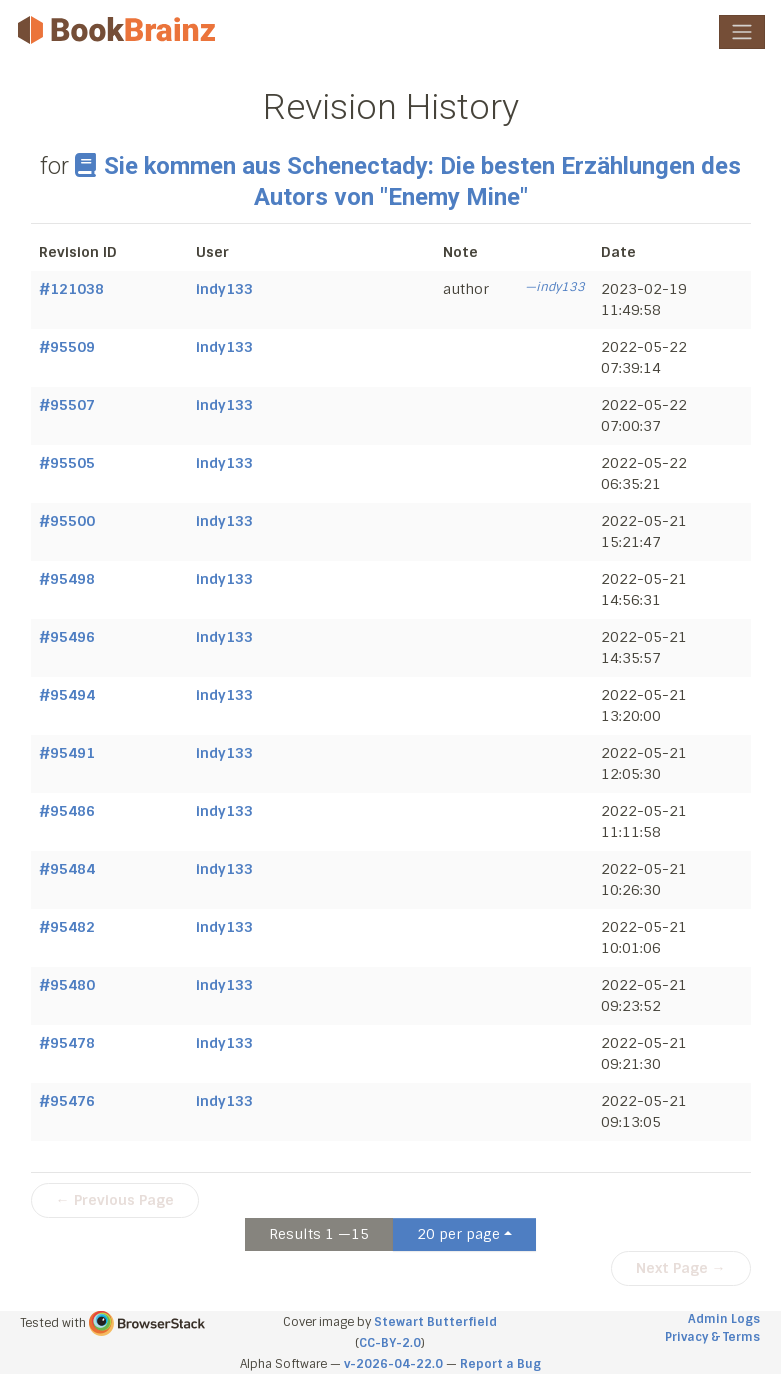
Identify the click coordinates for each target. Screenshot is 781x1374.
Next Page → (681, 1268)
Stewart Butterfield (435, 1322)
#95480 (67, 985)
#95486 (67, 811)
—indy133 (555, 287)
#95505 (67, 463)
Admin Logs (724, 1319)
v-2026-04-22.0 (393, 1364)
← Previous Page (115, 1200)
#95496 (67, 637)
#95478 (67, 1043)
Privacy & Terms (712, 1337)
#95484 (67, 869)
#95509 (67, 347)
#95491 (67, 753)
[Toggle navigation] (742, 32)
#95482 (67, 927)
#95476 (67, 1101)
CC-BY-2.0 (390, 1343)
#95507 (67, 405)
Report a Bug (500, 1364)
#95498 (67, 579)
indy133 (224, 289)
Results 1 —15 (319, 1234)
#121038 (71, 289)
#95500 (67, 521)
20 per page (458, 1234)
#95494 (67, 695)
